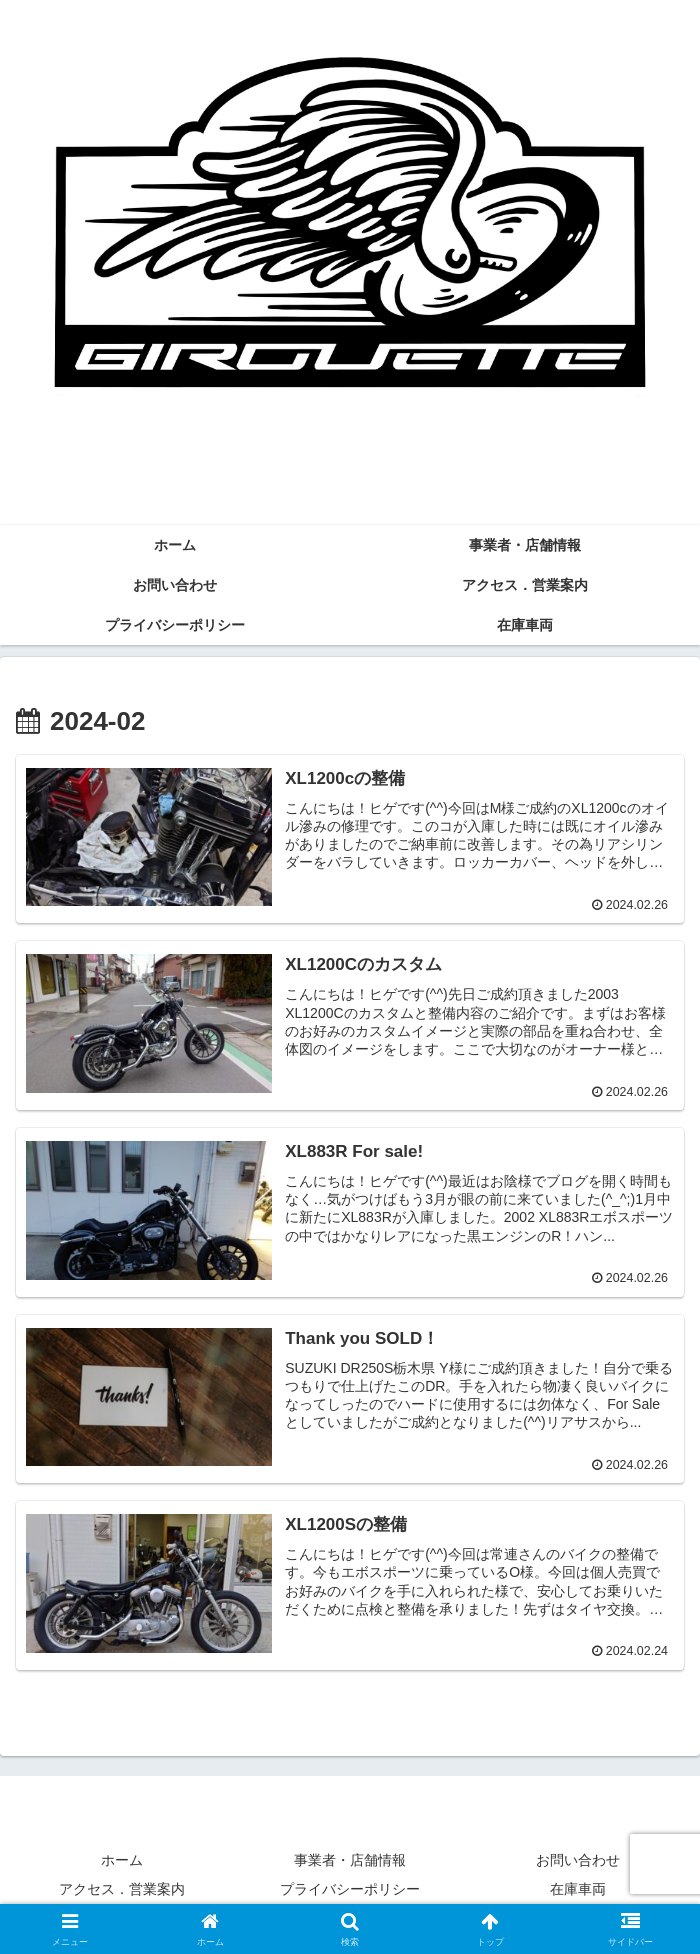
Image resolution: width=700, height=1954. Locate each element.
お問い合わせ (578, 1860)
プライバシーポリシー (350, 1890)
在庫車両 (578, 1890)
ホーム (122, 1860)
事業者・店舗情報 (350, 1860)
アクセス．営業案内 (122, 1890)
